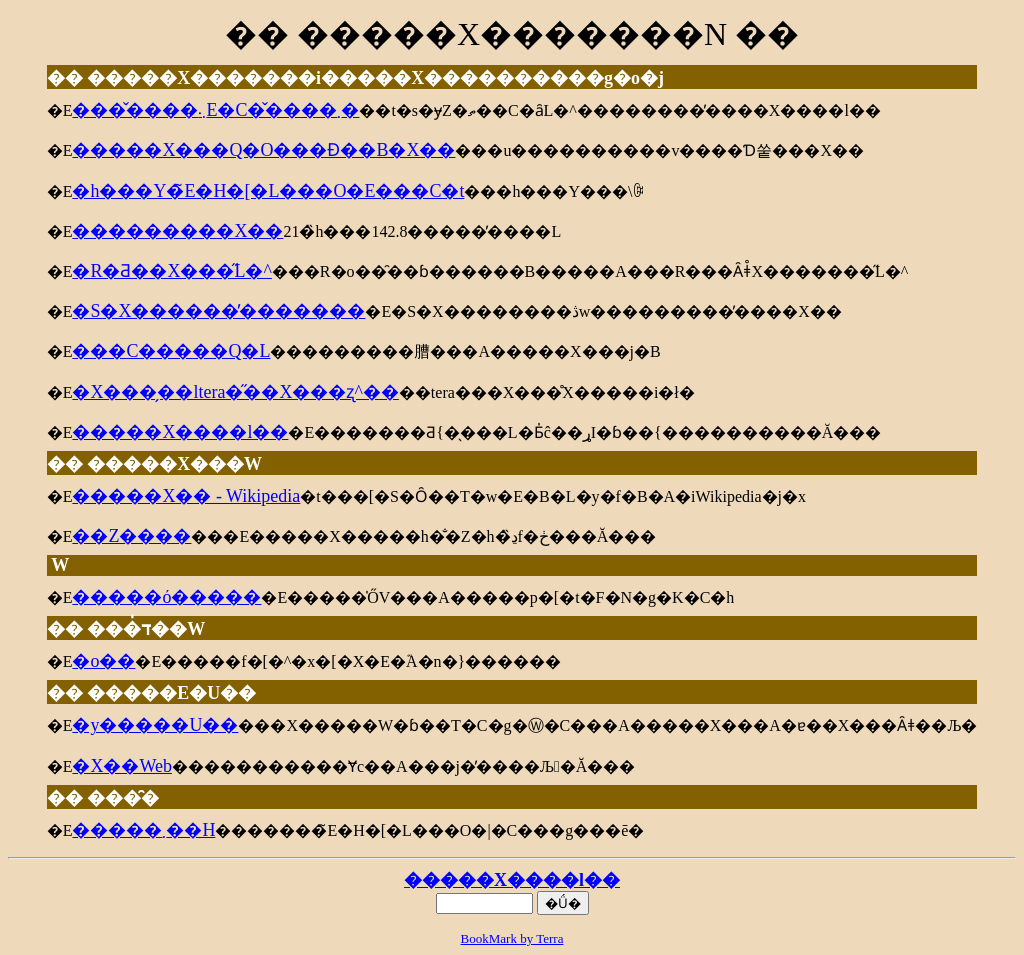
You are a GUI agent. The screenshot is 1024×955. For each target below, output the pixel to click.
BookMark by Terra (512, 938)
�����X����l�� (512, 880)
